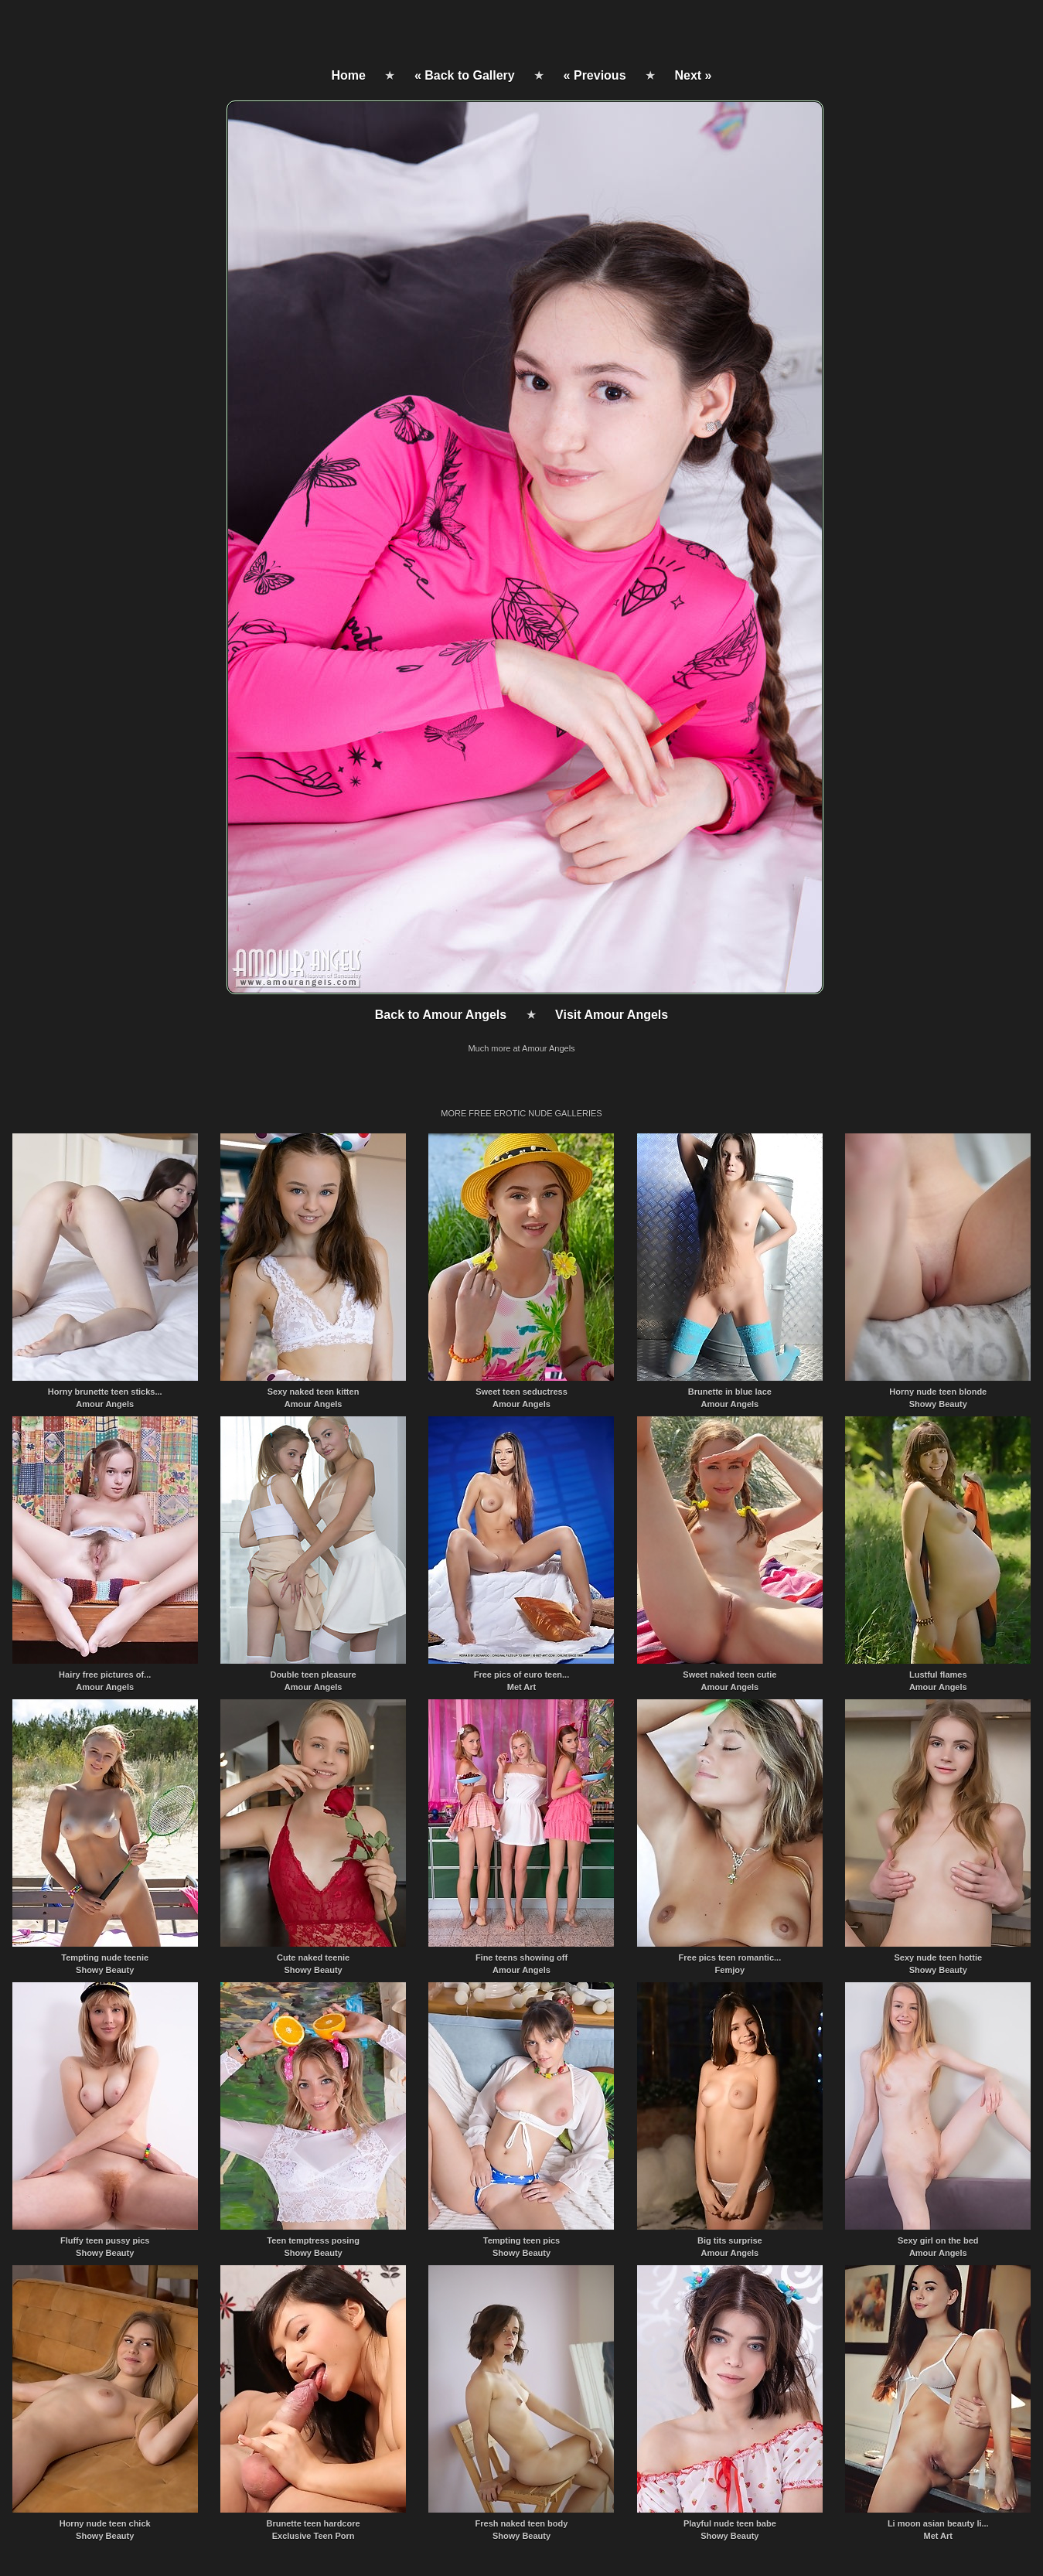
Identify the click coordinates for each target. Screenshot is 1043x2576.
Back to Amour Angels (440, 1014)
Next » (692, 75)
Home (349, 75)
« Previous (595, 75)
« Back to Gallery (464, 75)
